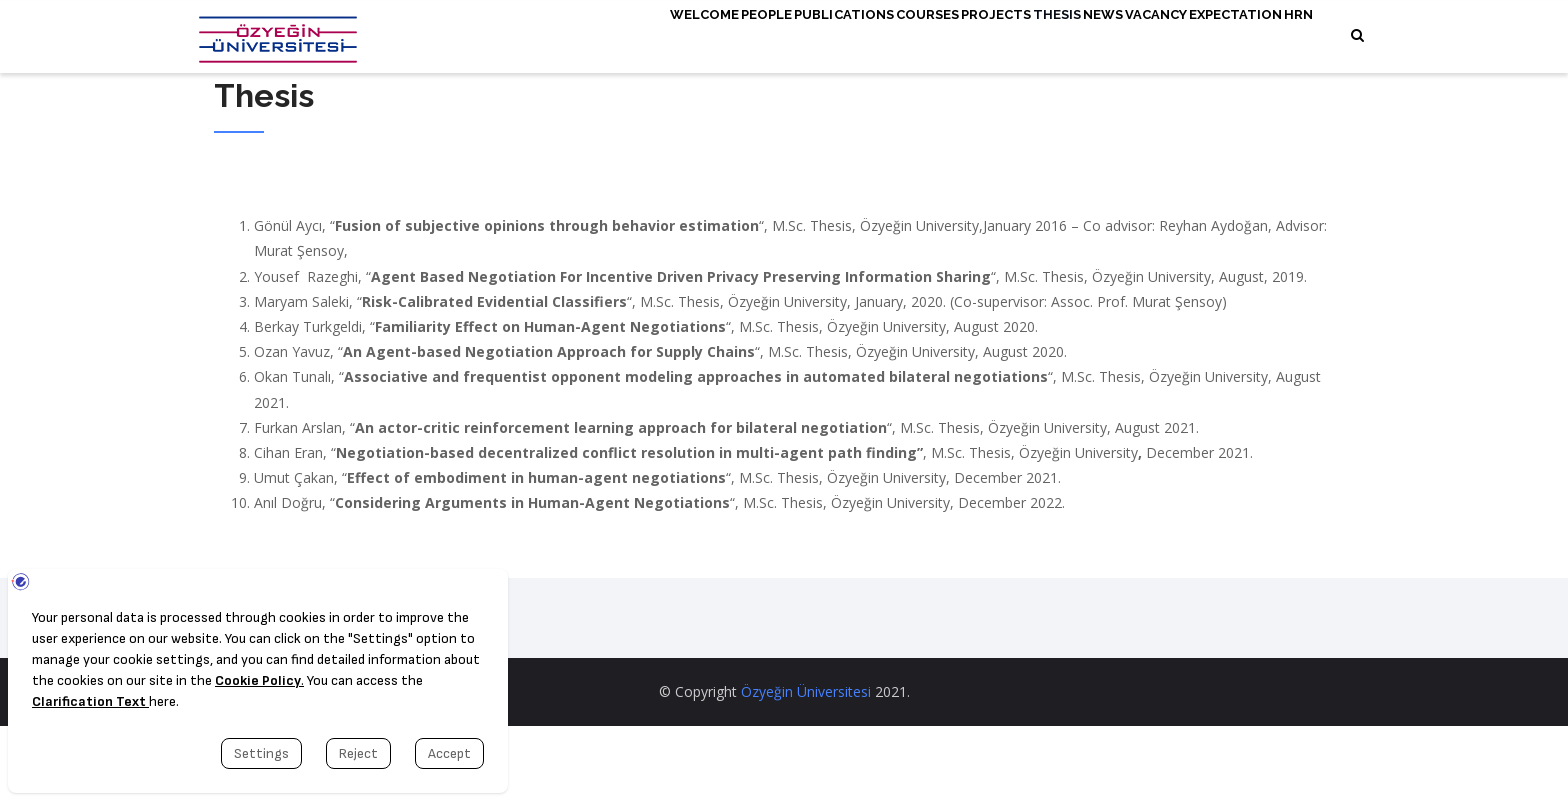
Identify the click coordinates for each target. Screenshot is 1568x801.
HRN (523, 111)
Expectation (1226, 37)
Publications (723, 37)
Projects (911, 37)
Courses (826, 37)
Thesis (990, 37)
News (1055, 37)
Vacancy (1127, 37)
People (626, 37)
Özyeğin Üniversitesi (806, 766)
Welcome (544, 37)
